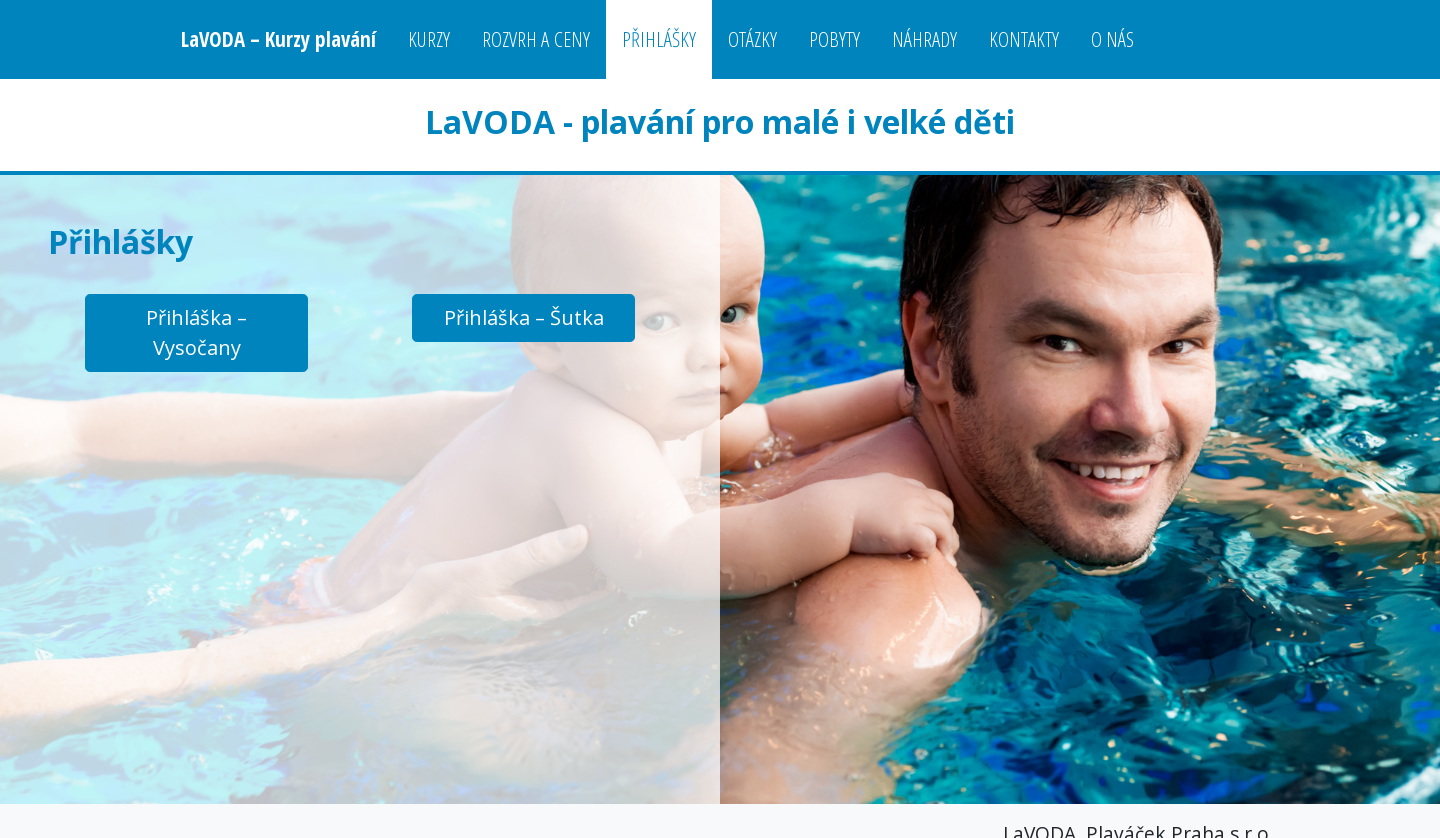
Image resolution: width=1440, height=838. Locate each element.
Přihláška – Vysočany (196, 332)
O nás (1112, 39)
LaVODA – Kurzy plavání (278, 39)
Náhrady (924, 39)
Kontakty (1024, 39)
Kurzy (429, 39)
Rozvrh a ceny (536, 39)
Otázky (752, 39)
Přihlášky (659, 39)
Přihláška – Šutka (524, 317)
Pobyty (834, 39)
